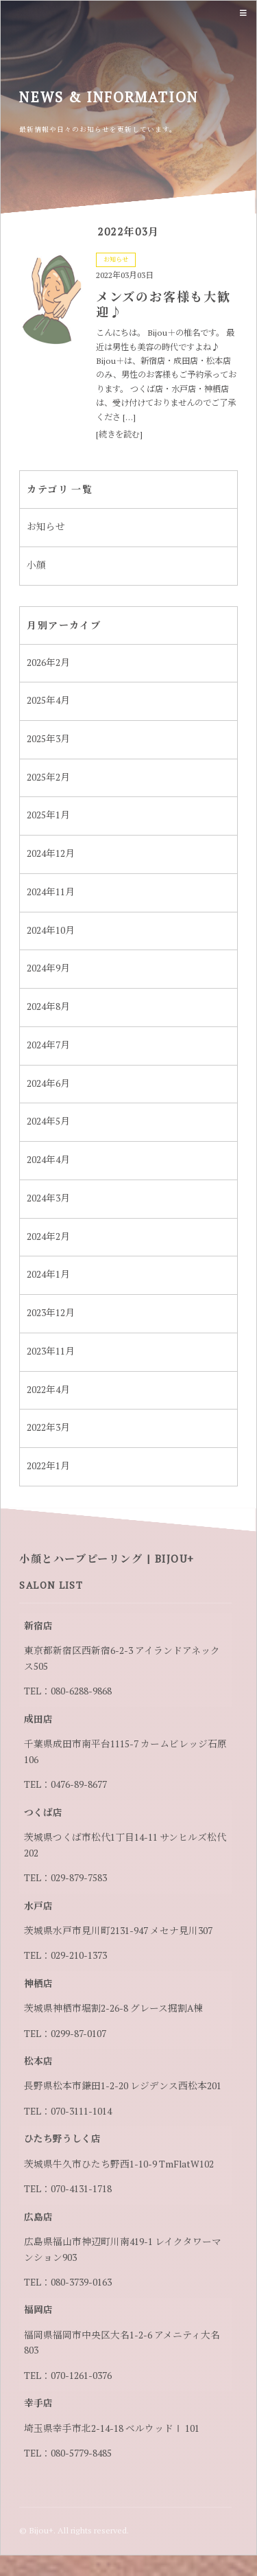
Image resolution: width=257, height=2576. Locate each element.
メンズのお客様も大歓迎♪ (163, 304)
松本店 (38, 2061)
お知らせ (115, 259)
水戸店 (38, 1906)
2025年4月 (48, 700)
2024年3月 (48, 1198)
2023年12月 (51, 1313)
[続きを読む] (119, 434)
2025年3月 (48, 739)
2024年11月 (51, 892)
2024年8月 (48, 1006)
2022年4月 (48, 1389)
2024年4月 (48, 1159)
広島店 (38, 2217)
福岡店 (38, 2309)
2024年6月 (48, 1083)
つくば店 (43, 1812)
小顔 (36, 565)
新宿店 (38, 1626)
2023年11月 (51, 1351)
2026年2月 (48, 662)
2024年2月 (48, 1236)
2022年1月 (48, 1466)
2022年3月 (48, 1427)
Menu (242, 13)
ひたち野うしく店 (62, 2138)
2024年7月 (48, 1045)
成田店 (38, 1719)
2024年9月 (48, 968)
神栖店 (38, 1983)
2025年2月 (48, 777)
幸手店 (38, 2403)
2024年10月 (51, 930)
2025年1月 (48, 815)
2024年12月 (51, 853)
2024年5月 (48, 1121)
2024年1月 (48, 1274)
